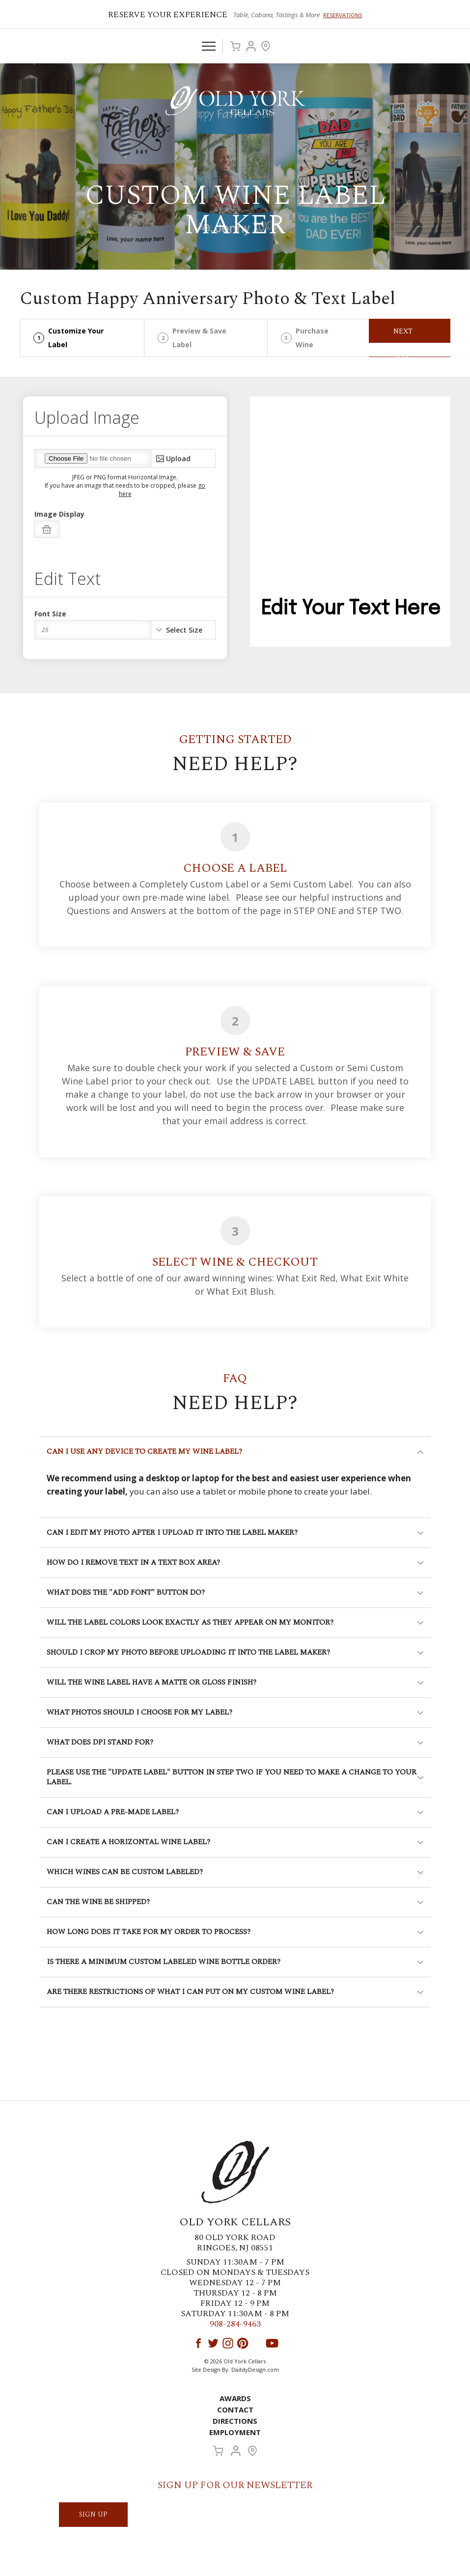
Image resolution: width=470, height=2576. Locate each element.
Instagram (227, 2343)
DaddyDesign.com (255, 2369)
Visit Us (265, 46)
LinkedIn (257, 2343)
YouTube (272, 2343)
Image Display (59, 514)
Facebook (198, 2343)
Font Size (50, 614)
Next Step (403, 334)
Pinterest (242, 2343)
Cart (235, 46)
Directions (235, 2421)
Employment (235, 2432)
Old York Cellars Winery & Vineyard (235, 100)
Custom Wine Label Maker (235, 210)
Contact (235, 2409)
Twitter (213, 2343)
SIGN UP (93, 2514)
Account (251, 46)
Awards (235, 2398)
